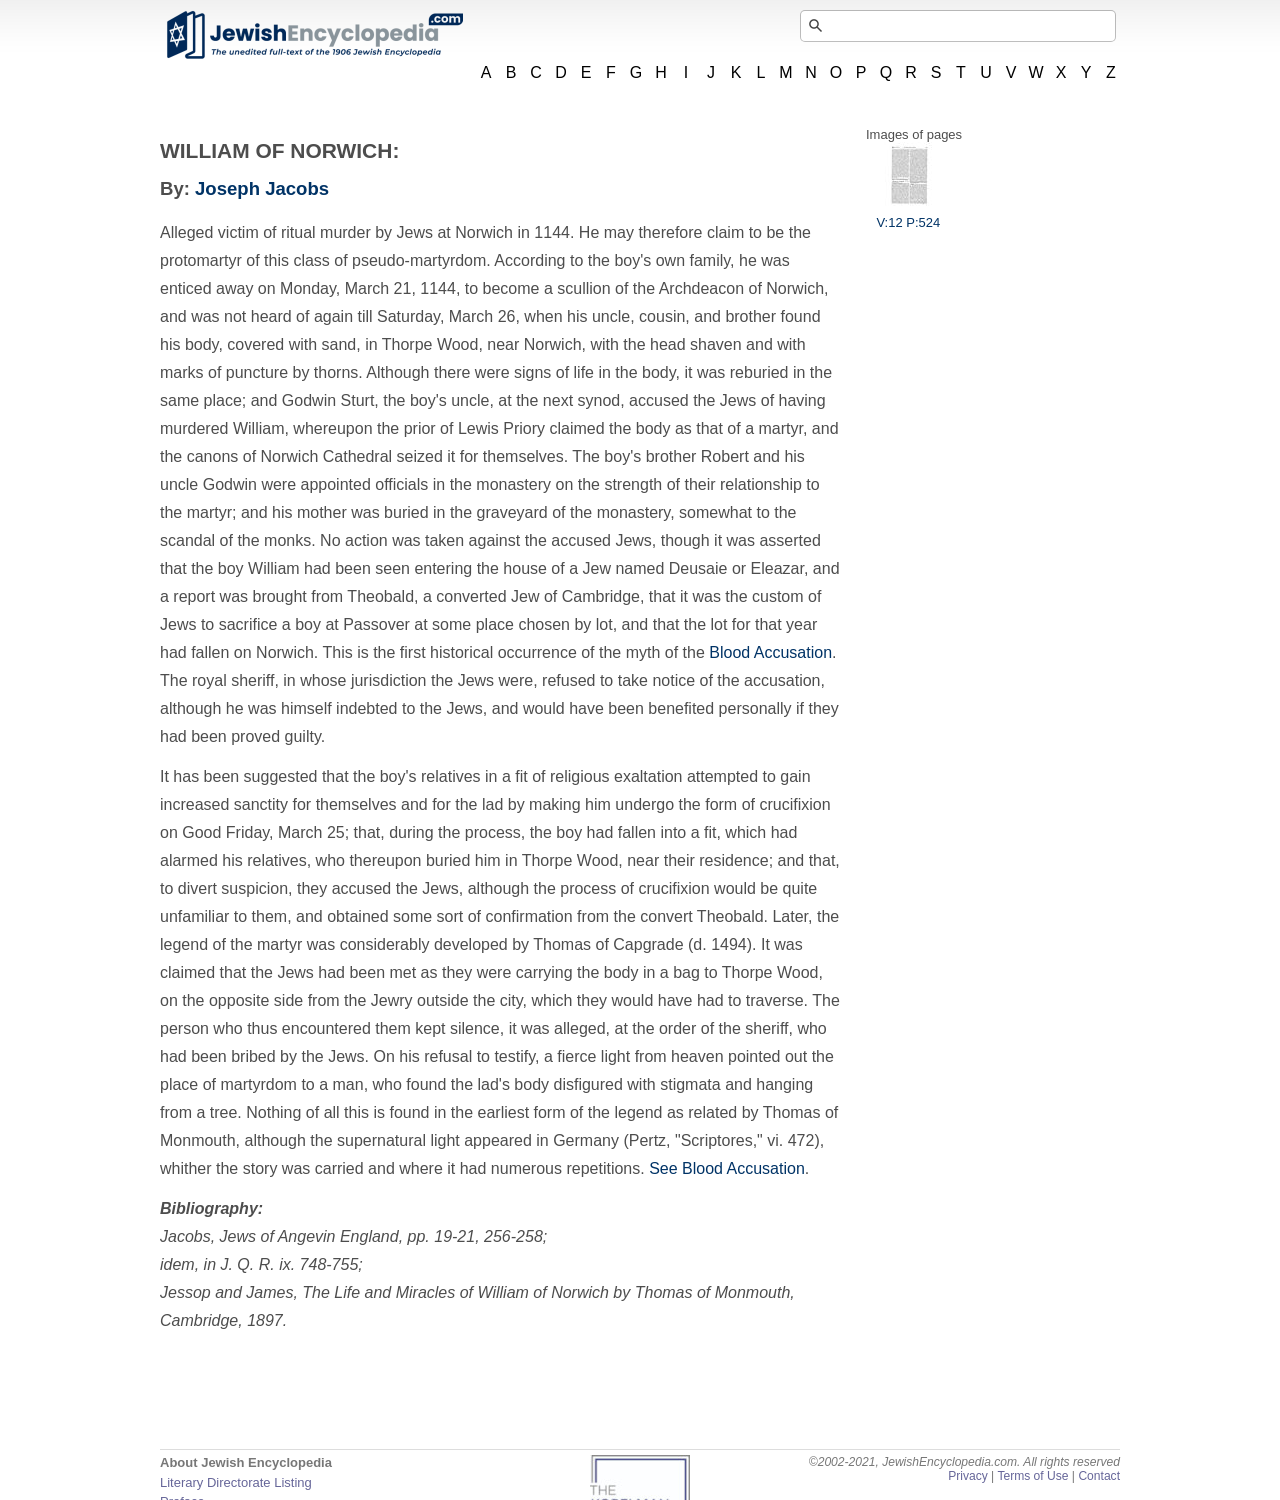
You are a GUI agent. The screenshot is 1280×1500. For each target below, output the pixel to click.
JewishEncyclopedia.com (314, 35)
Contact (1099, 1476)
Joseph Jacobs (262, 188)
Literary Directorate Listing (236, 1482)
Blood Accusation (770, 652)
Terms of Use (1032, 1476)
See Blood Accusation (727, 1168)
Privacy (968, 1476)
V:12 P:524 (908, 215)
